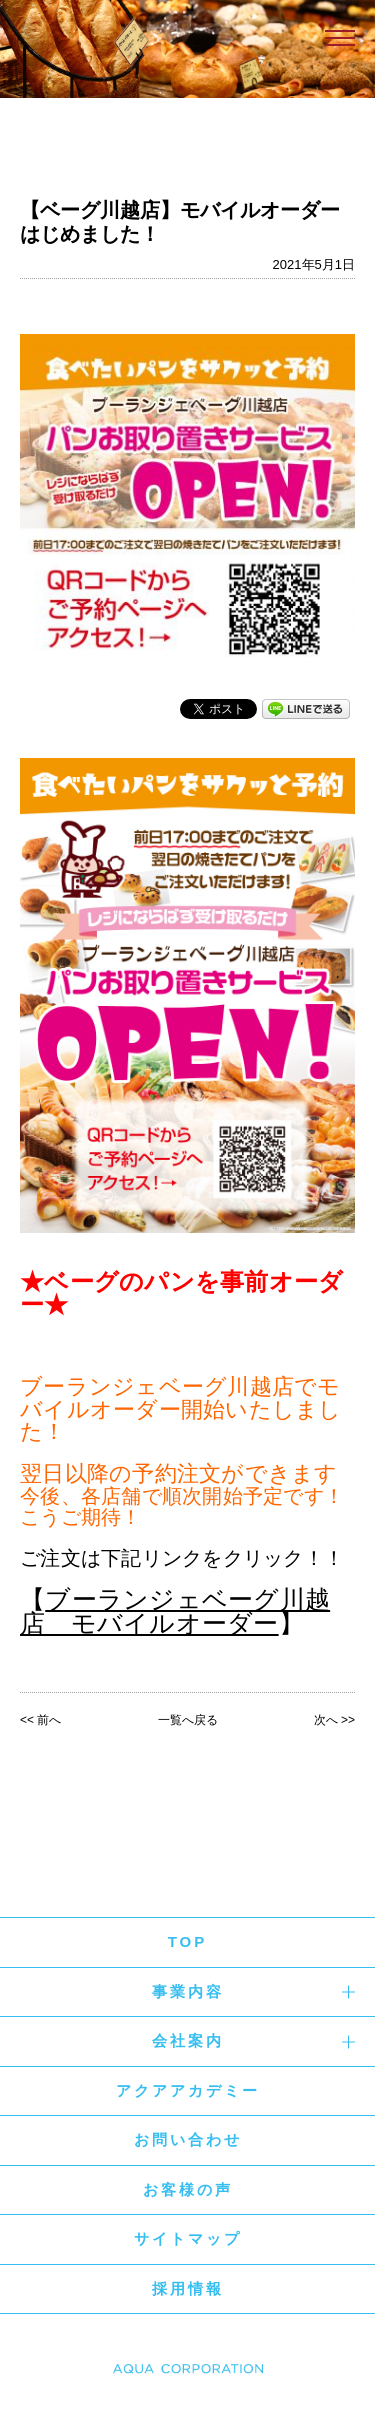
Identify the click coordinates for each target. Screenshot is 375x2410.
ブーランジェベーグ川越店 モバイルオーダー (175, 1611)
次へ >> (334, 1720)
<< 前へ (40, 1720)
